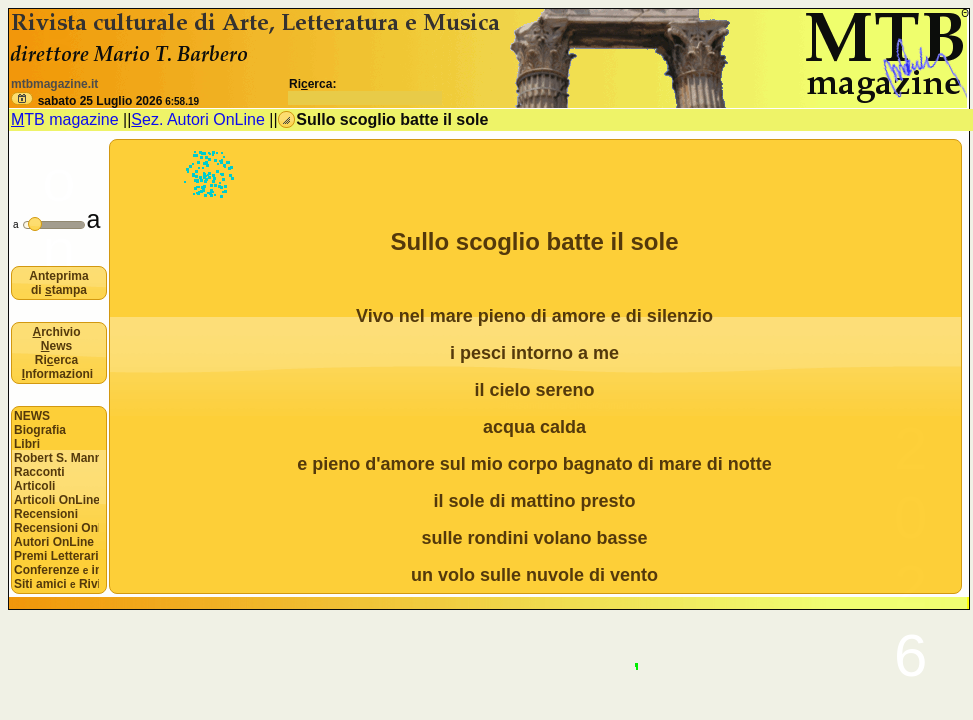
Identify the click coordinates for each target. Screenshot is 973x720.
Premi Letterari (56, 556)
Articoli (34, 486)
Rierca (56, 360)
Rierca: (365, 91)
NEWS (32, 416)
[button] (22, 98)
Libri (27, 444)
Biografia (40, 430)
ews (56, 346)
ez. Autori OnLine (197, 119)
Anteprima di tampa (58, 283)
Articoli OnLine (56, 500)
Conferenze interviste (56, 570)
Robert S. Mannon (56, 458)
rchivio (56, 332)
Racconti (39, 472)
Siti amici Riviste (56, 584)
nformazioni (57, 374)
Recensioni (46, 514)
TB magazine (65, 119)
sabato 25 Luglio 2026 (118, 101)
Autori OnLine (54, 542)
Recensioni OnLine (56, 528)
